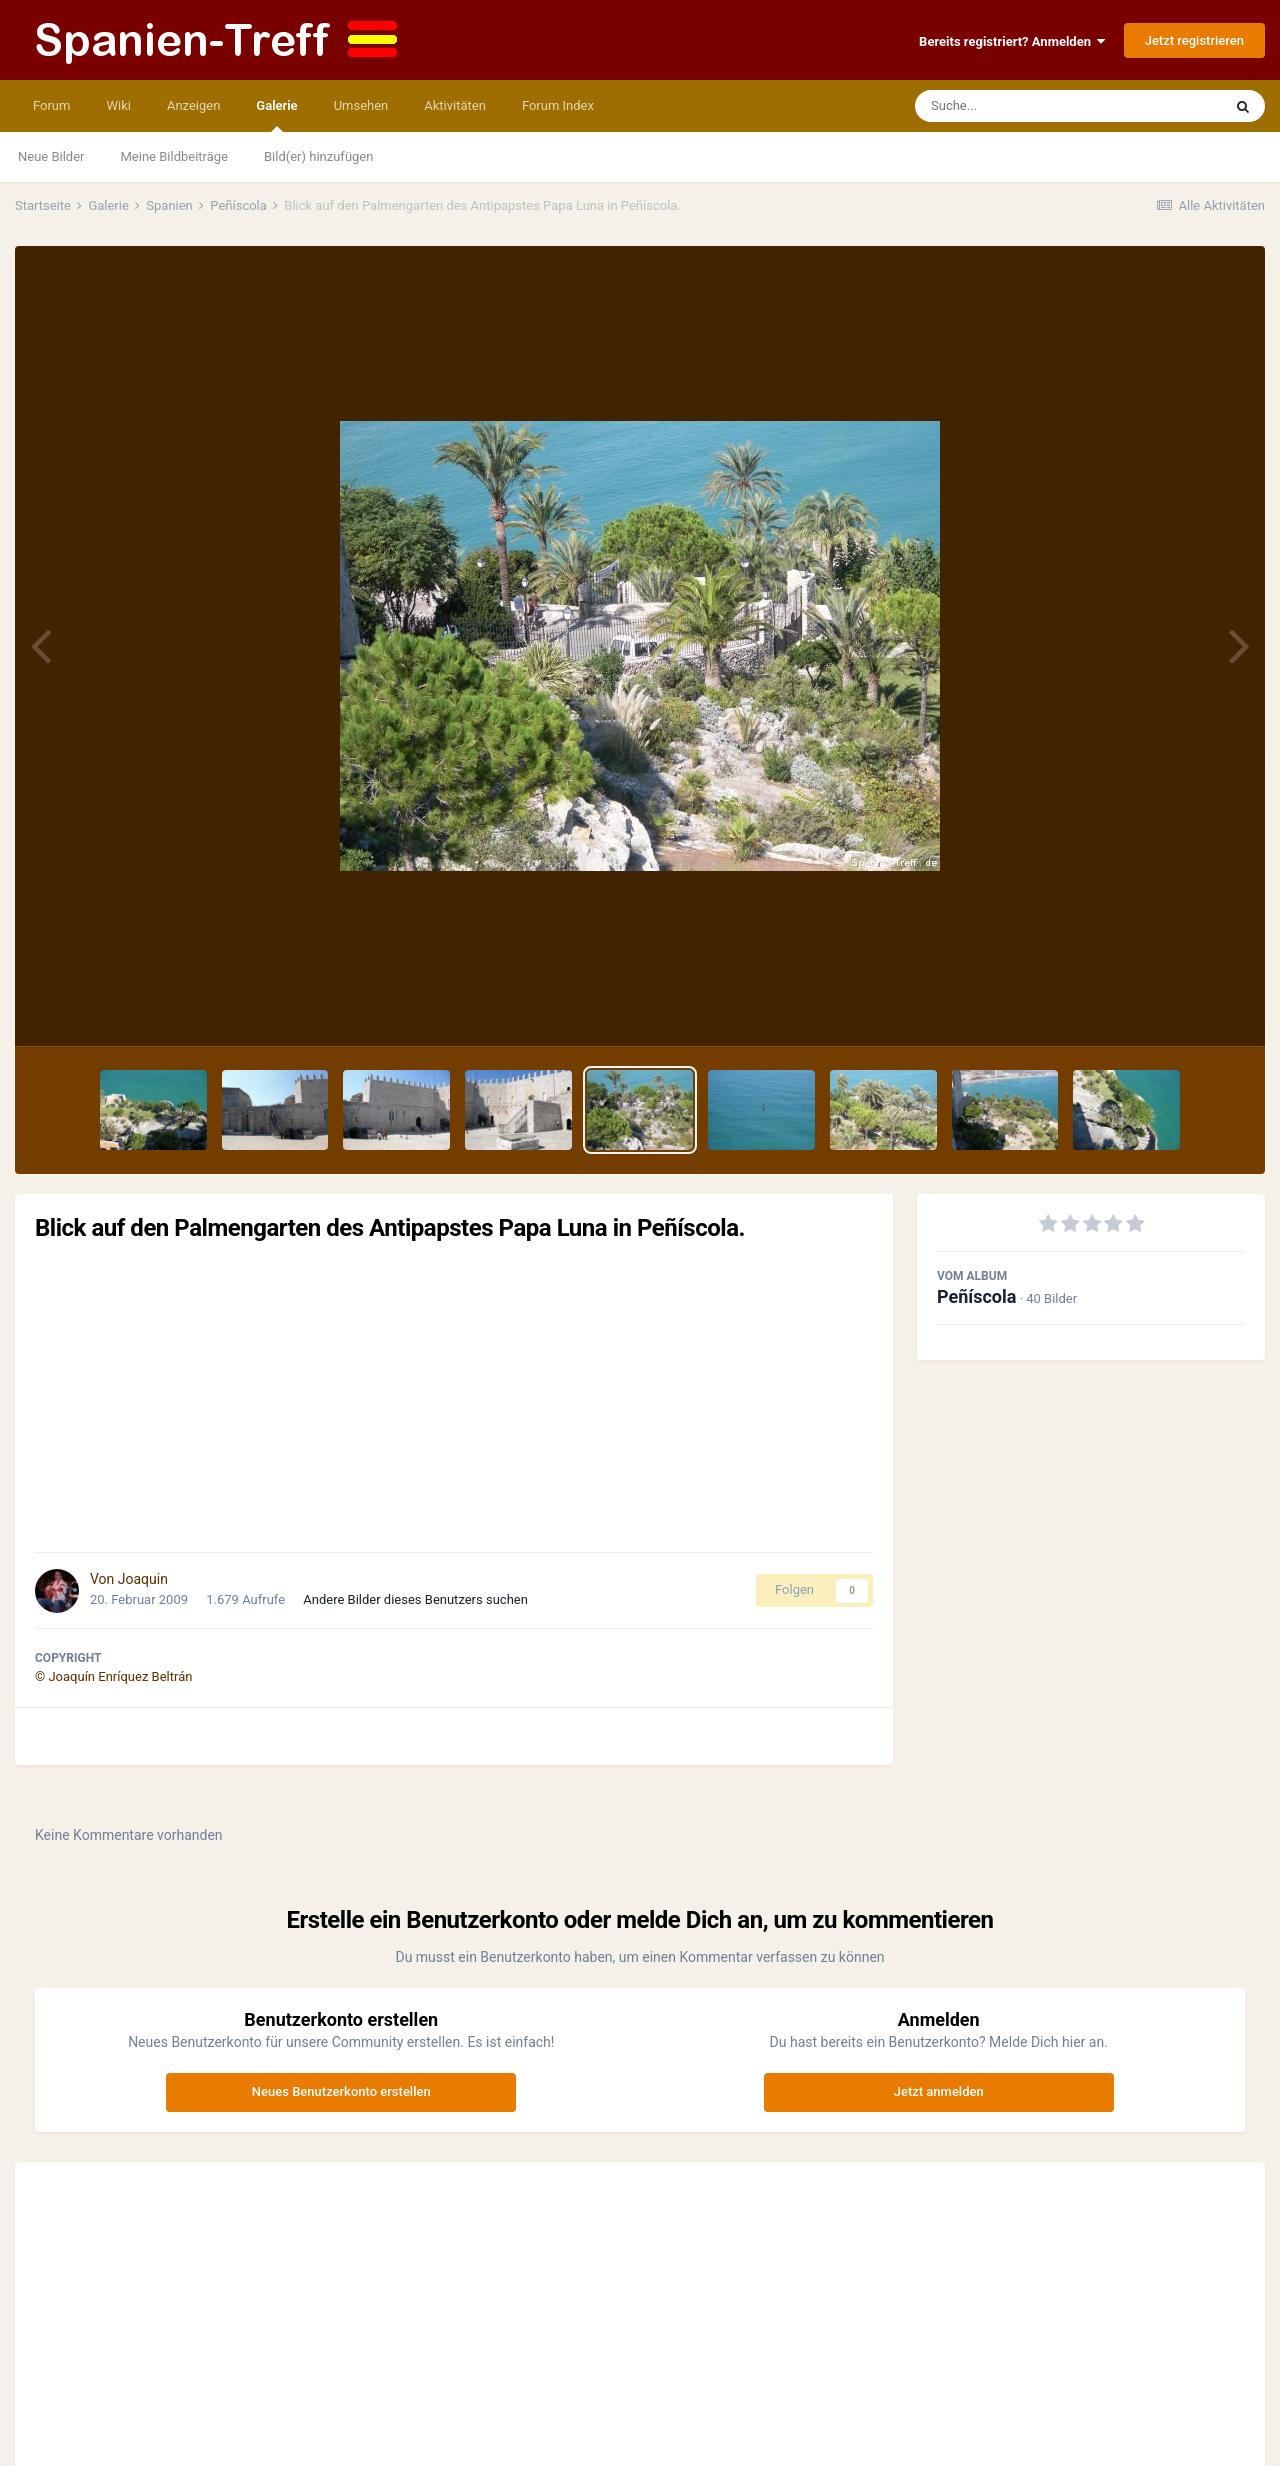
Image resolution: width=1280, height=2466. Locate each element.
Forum (51, 105)
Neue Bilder (51, 156)
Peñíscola (976, 1296)
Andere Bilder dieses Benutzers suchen (415, 1599)
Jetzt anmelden (939, 2091)
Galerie (276, 115)
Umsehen (361, 105)
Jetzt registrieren (1194, 40)
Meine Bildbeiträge (174, 156)
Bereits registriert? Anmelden (1012, 41)
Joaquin (143, 1579)
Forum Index (558, 105)
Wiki (118, 105)
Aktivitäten (455, 105)
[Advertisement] (454, 1397)
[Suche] (1030, 106)
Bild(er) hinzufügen (318, 156)
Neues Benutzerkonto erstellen (341, 2091)
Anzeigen (193, 105)
